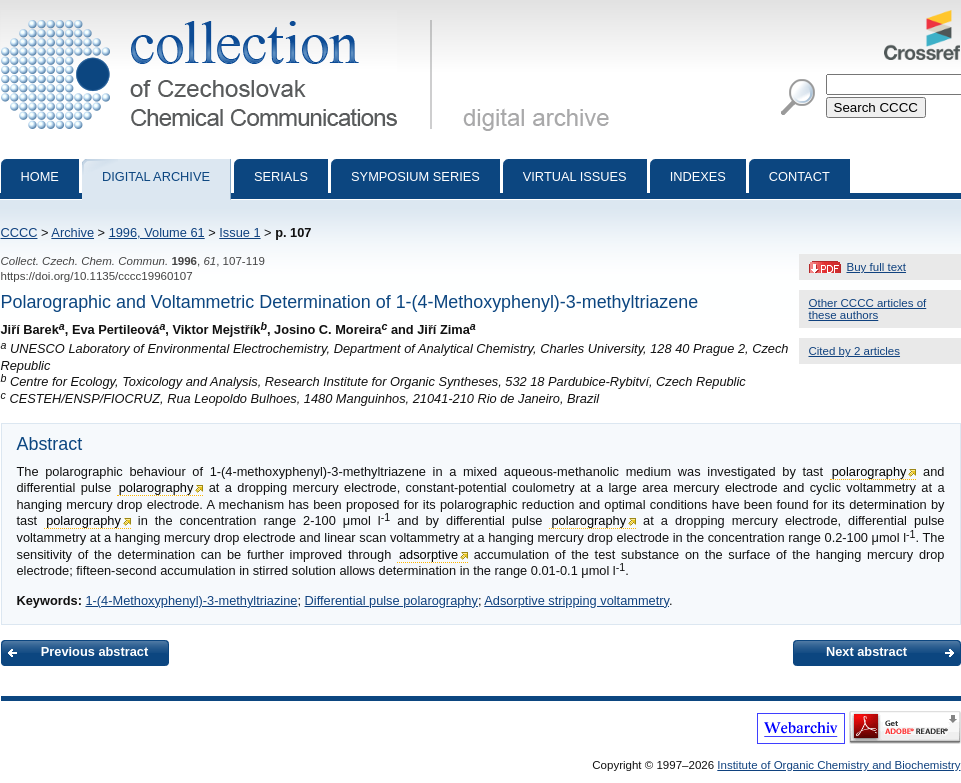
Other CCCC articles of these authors (868, 309)
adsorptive (428, 554)
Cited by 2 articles (855, 351)
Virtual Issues (575, 176)
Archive (72, 232)
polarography (869, 471)
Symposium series (415, 176)
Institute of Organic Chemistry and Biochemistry (838, 765)
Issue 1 (239, 232)
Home (40, 176)
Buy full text (877, 267)
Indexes (698, 176)
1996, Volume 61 (157, 232)
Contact (799, 176)
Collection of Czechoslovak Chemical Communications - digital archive (220, 18)
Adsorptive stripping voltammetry (576, 600)
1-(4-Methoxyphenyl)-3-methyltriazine (191, 600)
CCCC (19, 232)
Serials (281, 176)
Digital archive (156, 176)
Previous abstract (94, 651)
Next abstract (866, 651)
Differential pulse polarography (391, 600)
